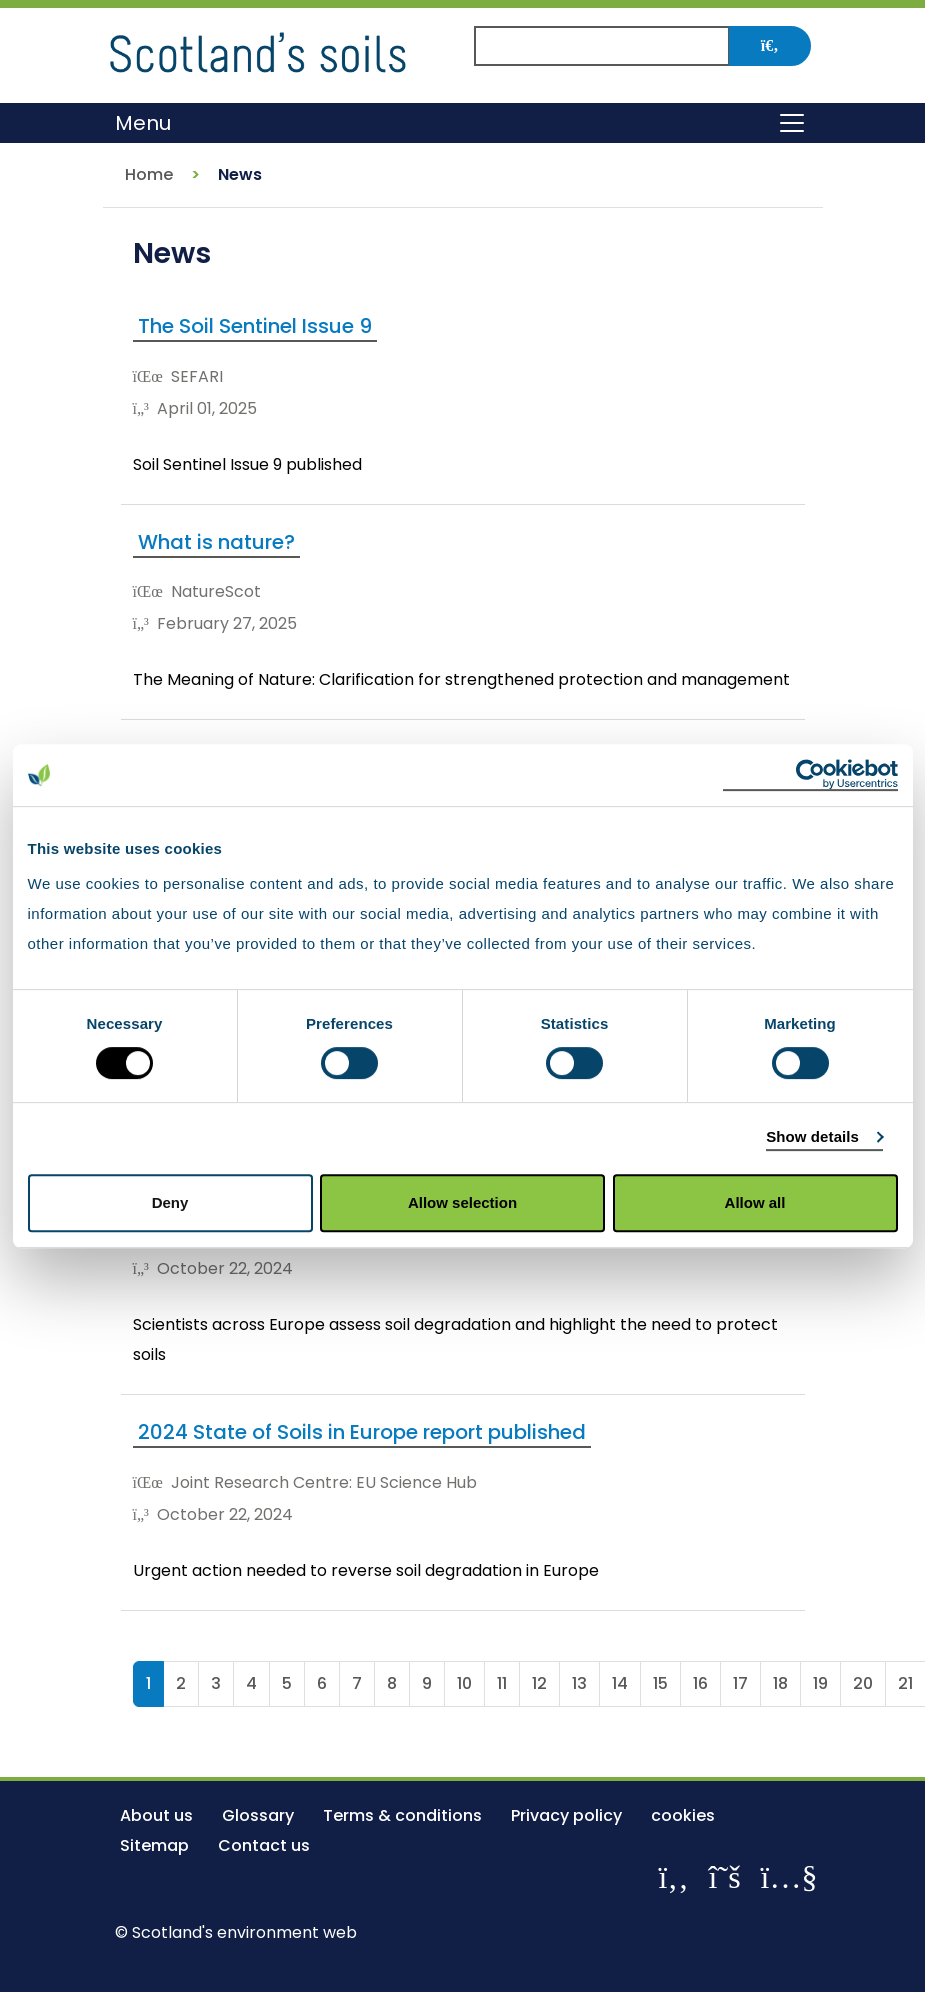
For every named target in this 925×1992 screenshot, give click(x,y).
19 (820, 1683)
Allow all (755, 1202)
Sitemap (154, 1845)
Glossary (258, 1815)
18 (780, 1683)
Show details (812, 1136)
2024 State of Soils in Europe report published (362, 1432)
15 (660, 1683)
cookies (683, 1815)
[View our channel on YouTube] (789, 1876)
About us (156, 1815)
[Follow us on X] (725, 1876)
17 (740, 1683)
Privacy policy (566, 1815)
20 (863, 1683)
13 (579, 1683)
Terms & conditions (402, 1815)
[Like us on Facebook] (673, 1876)
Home (149, 174)
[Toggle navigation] (792, 123)
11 (502, 1683)
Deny (170, 1202)
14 (620, 1683)
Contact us (264, 1845)
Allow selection (462, 1202)
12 (539, 1683)
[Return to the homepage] (258, 49)
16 (700, 1683)
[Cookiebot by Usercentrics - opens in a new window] (810, 775)
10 (464, 1683)
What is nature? (216, 542)
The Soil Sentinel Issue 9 (255, 326)
